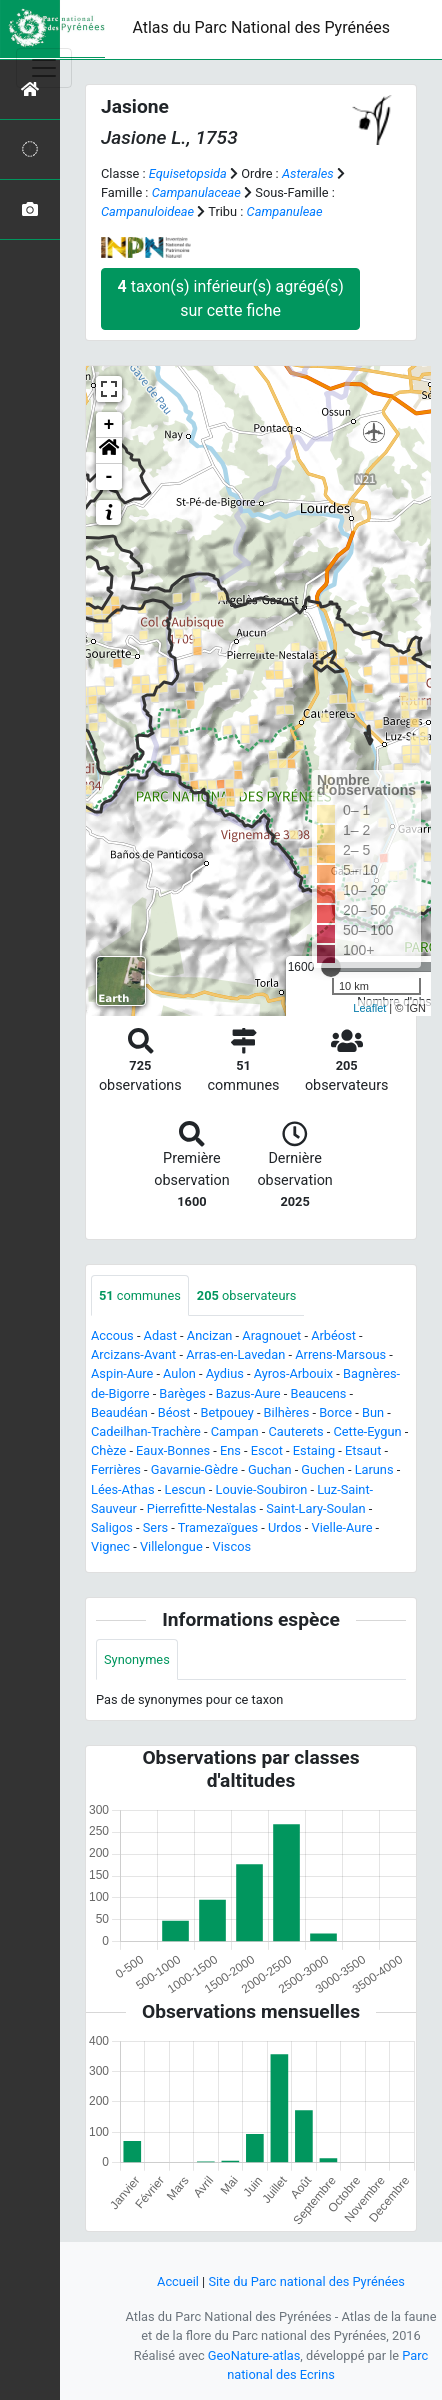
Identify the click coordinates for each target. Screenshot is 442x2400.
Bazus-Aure (248, 1393)
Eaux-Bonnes (173, 1450)
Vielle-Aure (342, 1527)
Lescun (185, 1489)
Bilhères (287, 1412)
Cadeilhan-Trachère (146, 1431)
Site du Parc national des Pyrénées (306, 2281)
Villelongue (171, 1546)
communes (140, 1295)
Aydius (225, 1373)
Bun (373, 1412)
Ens (230, 1450)
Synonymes (137, 1659)
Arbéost (333, 1335)
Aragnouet (271, 1335)
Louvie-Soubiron (262, 1489)
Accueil (178, 2281)
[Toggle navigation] (44, 68)
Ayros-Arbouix (293, 1373)
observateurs (247, 1295)
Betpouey (226, 1412)
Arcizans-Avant (133, 1354)
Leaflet (369, 1008)
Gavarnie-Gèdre (194, 1469)
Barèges (182, 1393)
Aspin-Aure (122, 1373)
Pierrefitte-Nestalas (201, 1508)
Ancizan (210, 1335)
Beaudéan (119, 1412)
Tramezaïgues (218, 1527)
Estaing (314, 1450)
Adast (160, 1335)
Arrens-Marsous (340, 1354)
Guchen (322, 1469)
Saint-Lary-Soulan (315, 1508)
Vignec (110, 1546)
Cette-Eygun (367, 1431)
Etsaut (363, 1450)
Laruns (374, 1469)
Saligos (112, 1527)
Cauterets (295, 1431)
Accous (112, 1335)
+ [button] (109, 425)
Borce (335, 1412)
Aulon (179, 1373)
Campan (235, 1431)
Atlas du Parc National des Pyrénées (261, 27)
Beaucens (318, 1393)
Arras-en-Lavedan (235, 1354)
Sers (155, 1527)
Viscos (232, 1546)
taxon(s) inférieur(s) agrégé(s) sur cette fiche (231, 298)
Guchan (270, 1469)
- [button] (109, 477)
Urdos (285, 1527)
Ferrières (116, 1469)
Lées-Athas (123, 1489)
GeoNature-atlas (254, 2355)
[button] (109, 451)
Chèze (108, 1450)
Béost (174, 1412)
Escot (267, 1450)
